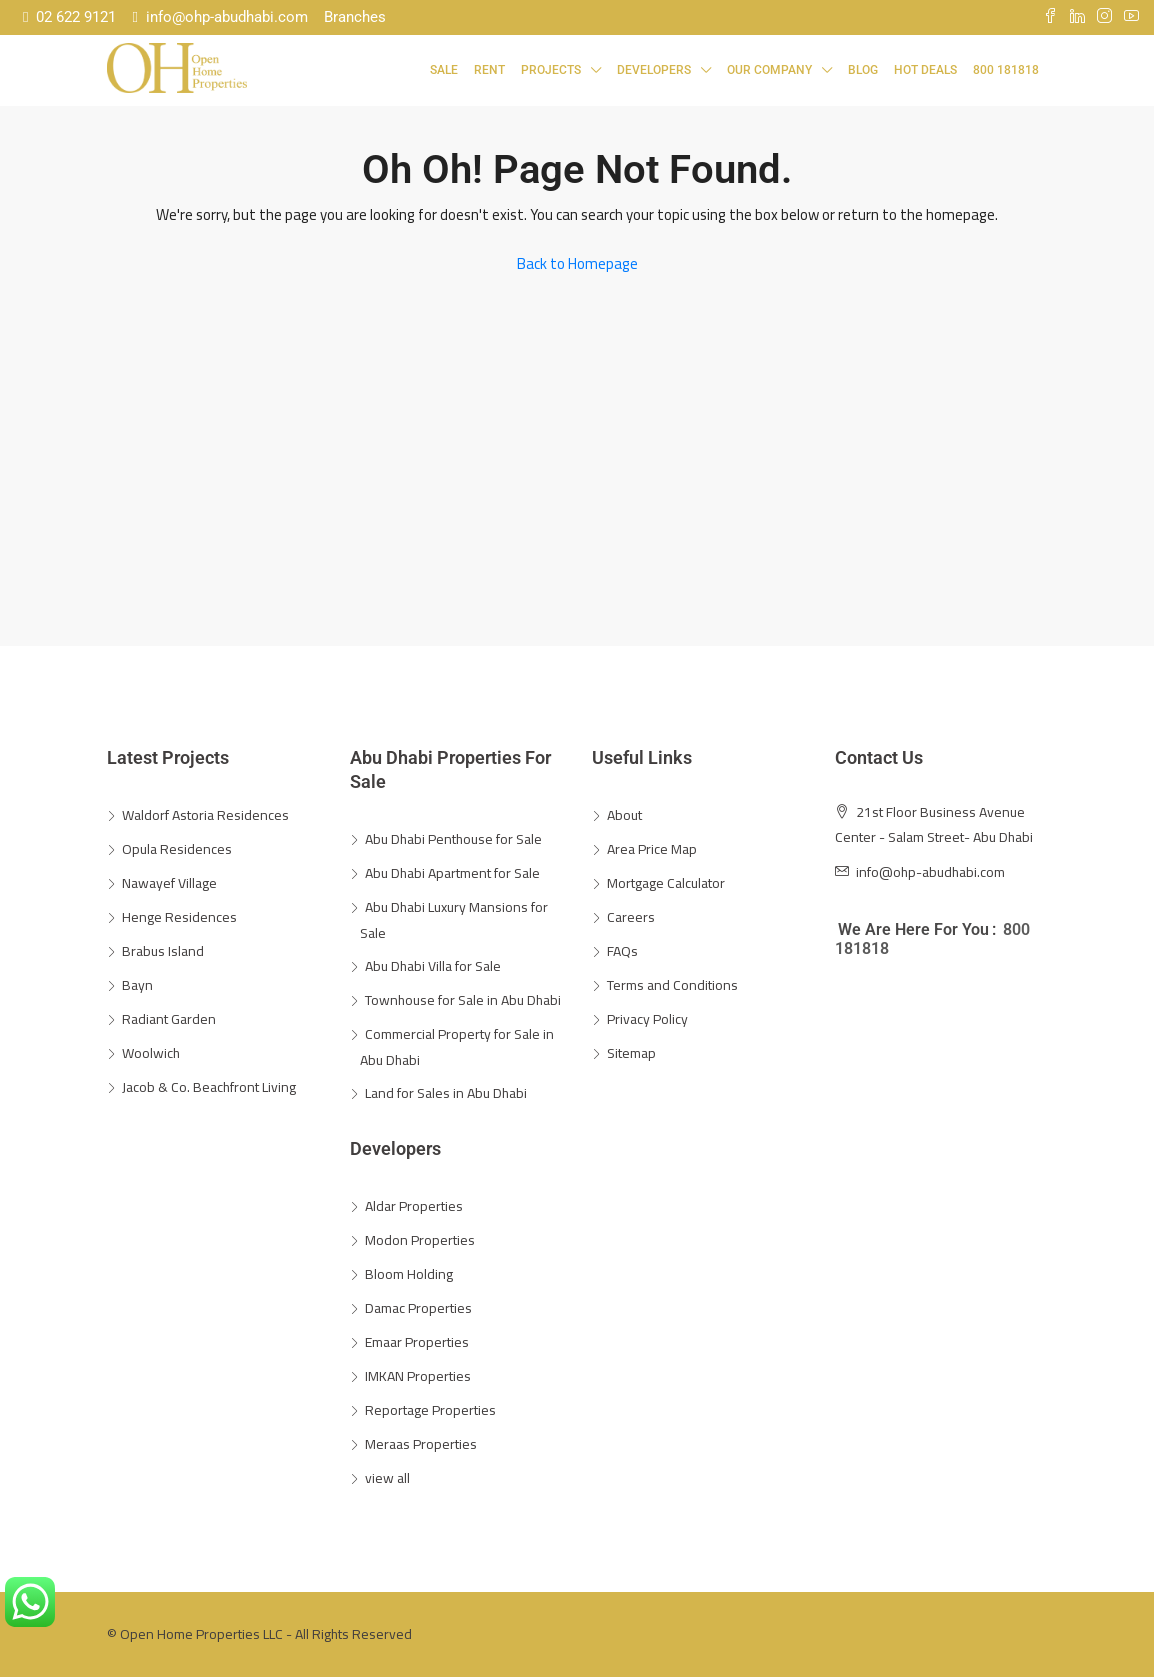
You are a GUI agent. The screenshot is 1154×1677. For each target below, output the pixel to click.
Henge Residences (179, 917)
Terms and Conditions (672, 985)
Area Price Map (652, 849)
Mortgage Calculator (666, 883)
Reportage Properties (430, 1410)
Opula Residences (177, 849)
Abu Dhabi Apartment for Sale (452, 873)
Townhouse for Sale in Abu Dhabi (463, 1000)
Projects (551, 70)
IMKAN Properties (418, 1376)
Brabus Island (163, 951)
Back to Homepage (577, 263)
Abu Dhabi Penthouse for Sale (453, 839)
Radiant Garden (169, 1019)
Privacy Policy (647, 1019)
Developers (654, 70)
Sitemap (631, 1053)
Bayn (137, 985)
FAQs (622, 951)
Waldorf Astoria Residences (205, 815)
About (624, 815)
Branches (355, 17)
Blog (863, 70)
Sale (444, 70)
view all (387, 1478)
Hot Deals (925, 70)
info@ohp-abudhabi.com (219, 17)
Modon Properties (420, 1240)
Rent (489, 70)
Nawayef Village (169, 883)
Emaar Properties (417, 1342)
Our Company (769, 70)
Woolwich (151, 1053)
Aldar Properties (414, 1206)
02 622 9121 (69, 17)
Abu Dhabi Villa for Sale (433, 966)
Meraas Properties (421, 1444)
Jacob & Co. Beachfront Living (209, 1087)
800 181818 (1006, 70)
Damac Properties (418, 1308)
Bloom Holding (409, 1274)
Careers (631, 917)
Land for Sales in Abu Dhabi (446, 1093)
